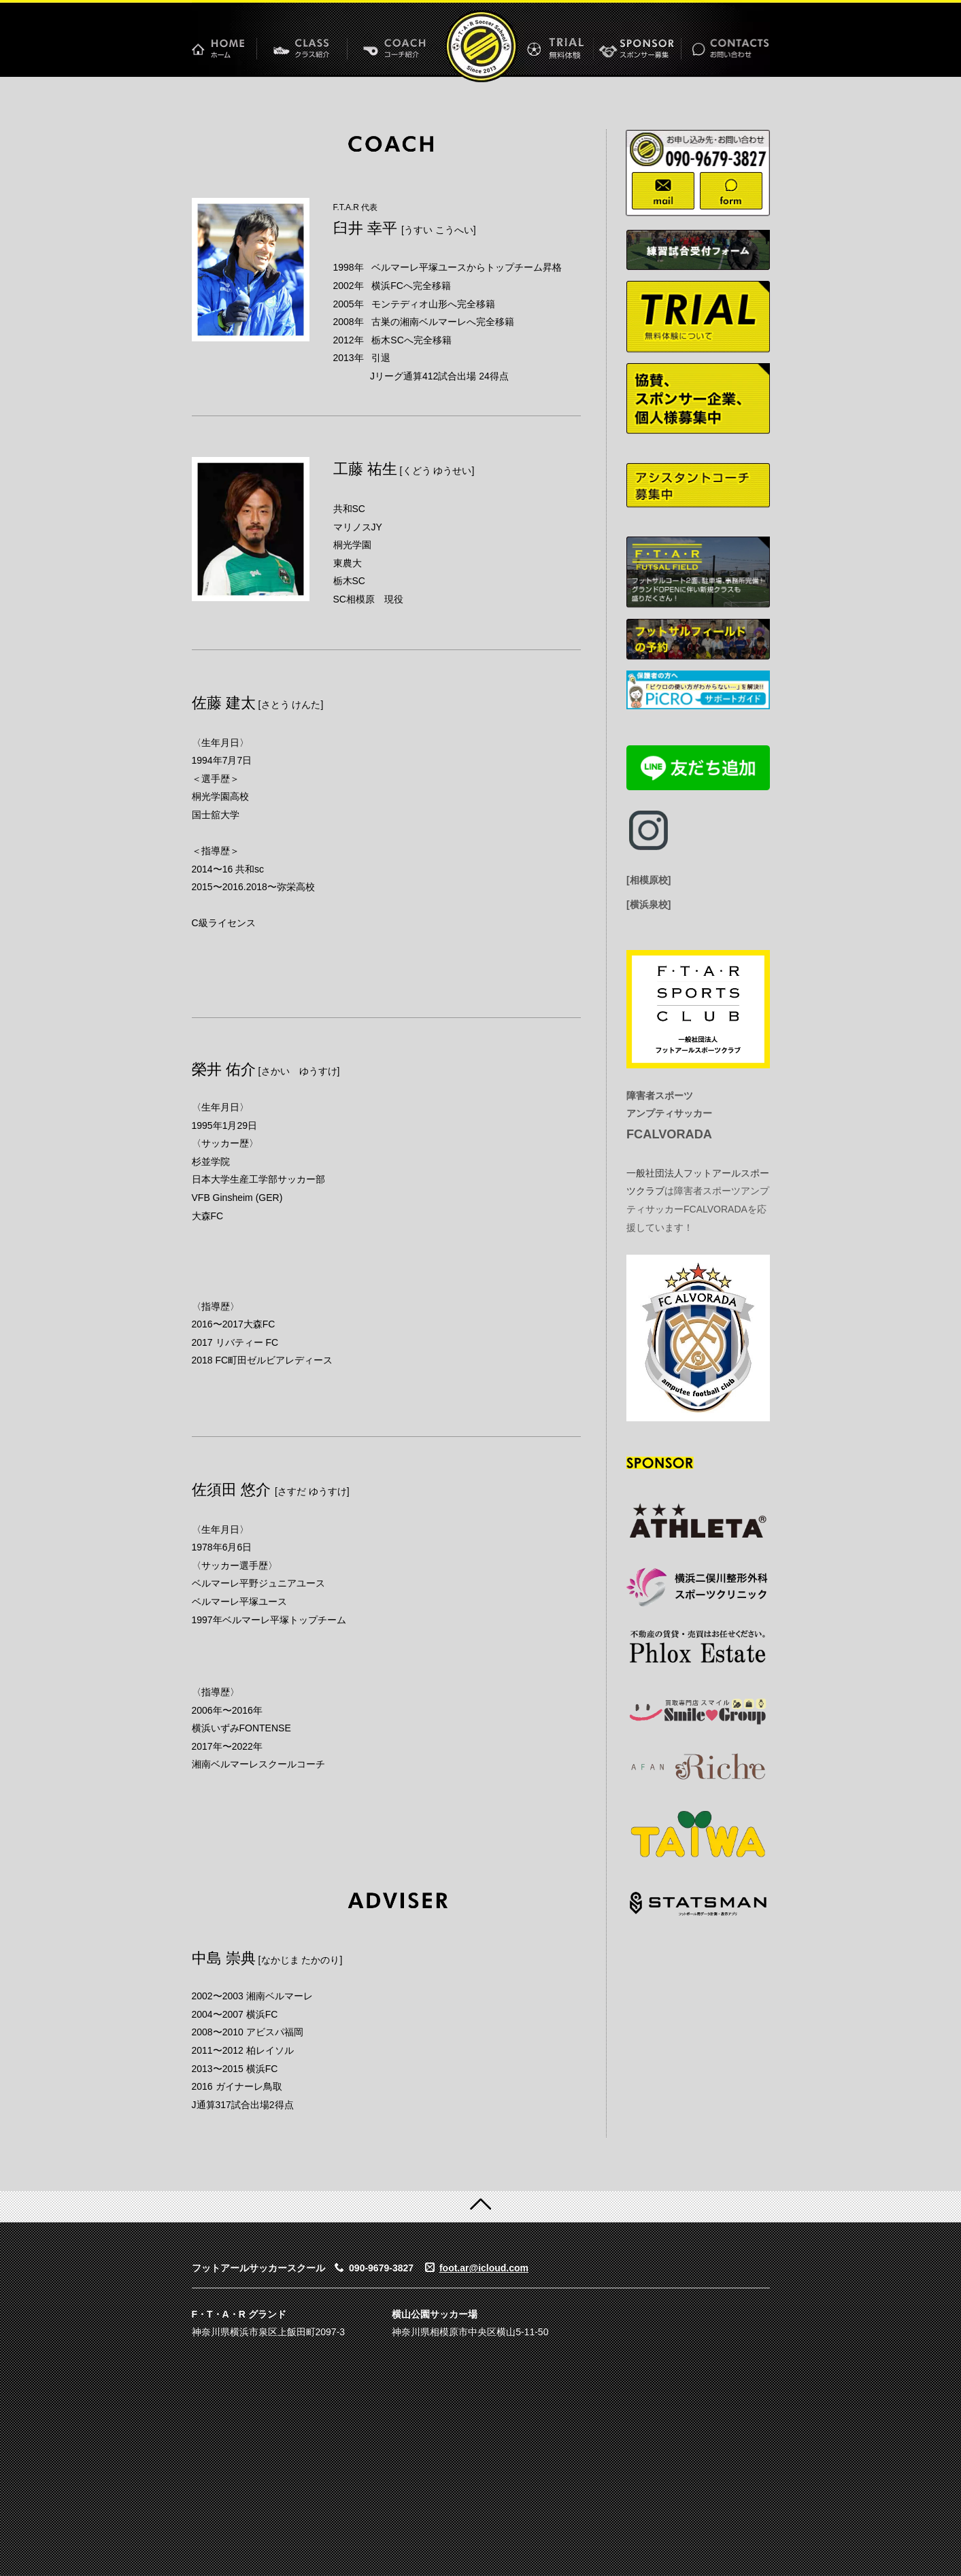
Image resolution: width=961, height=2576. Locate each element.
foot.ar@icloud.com (483, 2268)
